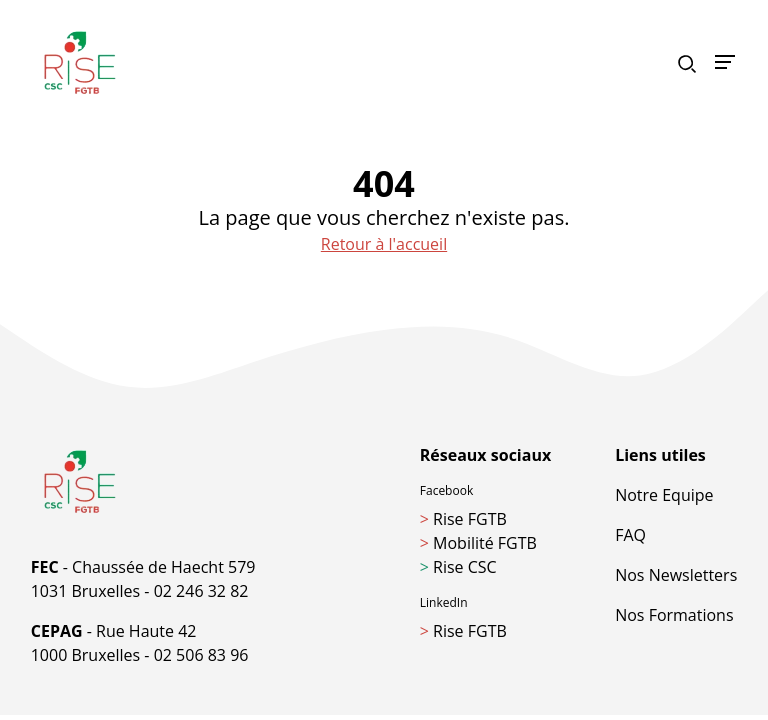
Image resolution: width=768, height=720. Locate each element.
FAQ (630, 535)
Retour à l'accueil (384, 244)
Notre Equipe (664, 495)
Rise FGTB (463, 519)
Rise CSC (458, 567)
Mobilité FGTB (478, 543)
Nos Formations (674, 615)
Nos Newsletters (676, 575)
